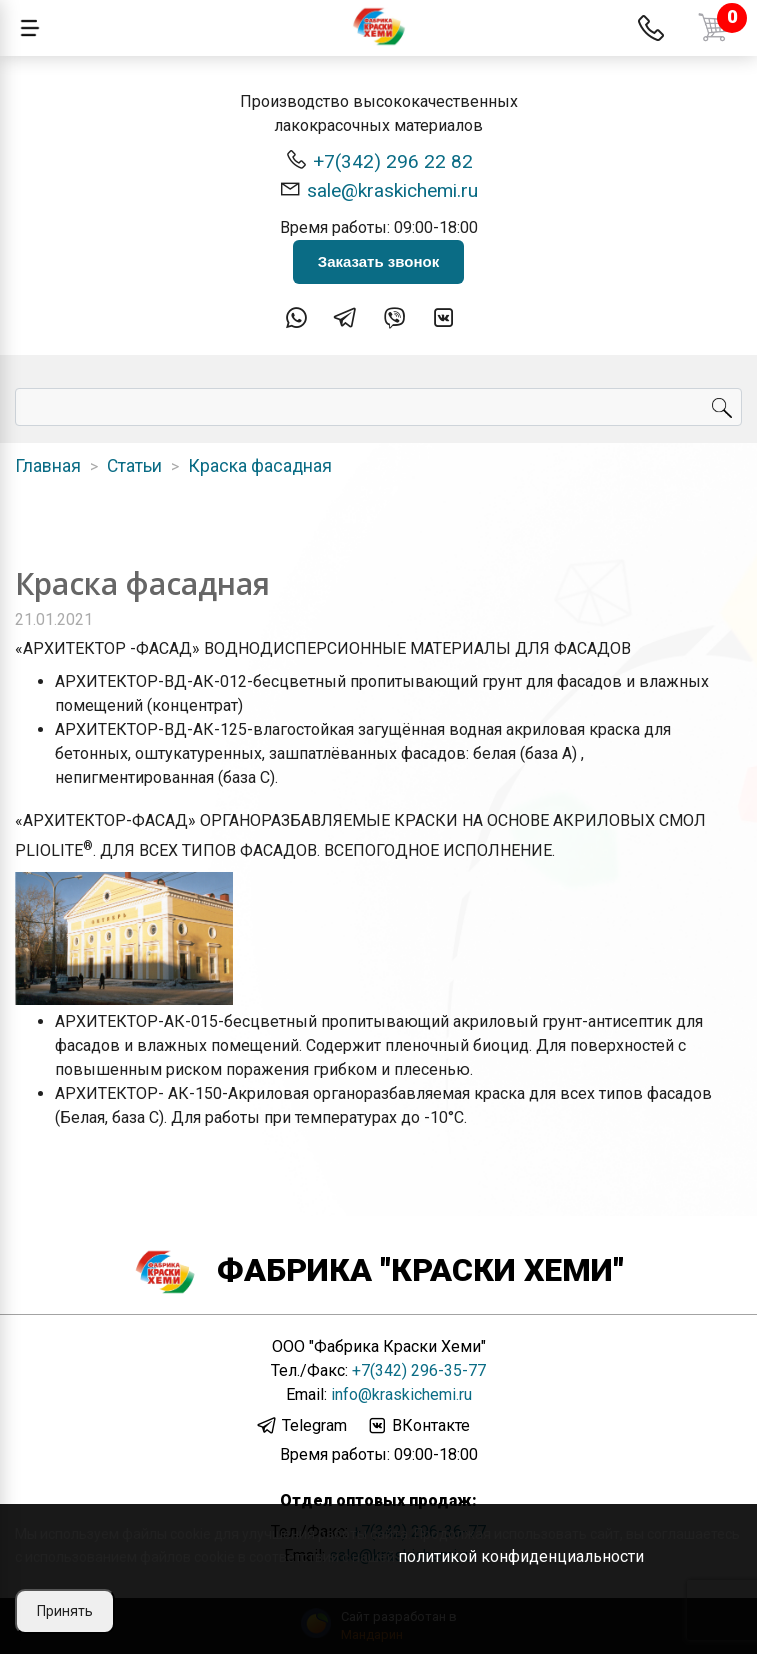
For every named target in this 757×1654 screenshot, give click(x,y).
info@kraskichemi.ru (401, 1394)
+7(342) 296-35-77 (419, 1370)
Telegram (301, 1426)
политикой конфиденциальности (521, 1556)
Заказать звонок (378, 261)
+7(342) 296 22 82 (379, 160)
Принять (65, 1611)
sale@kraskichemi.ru (378, 189)
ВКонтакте (418, 1426)
